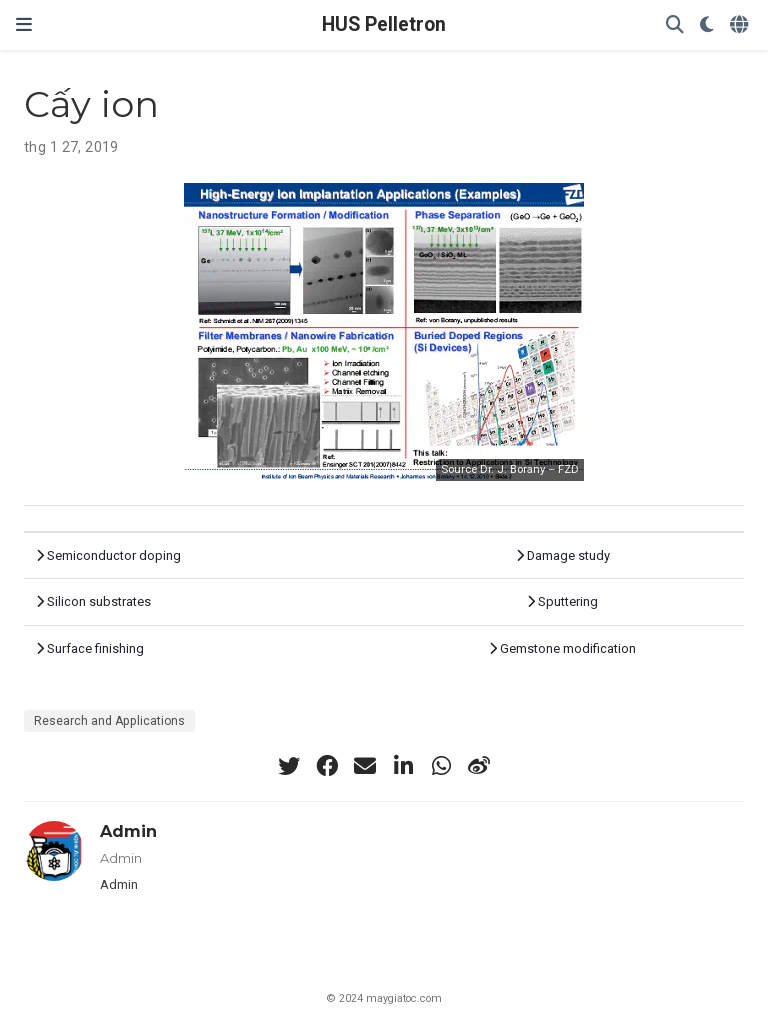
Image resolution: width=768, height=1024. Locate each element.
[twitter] (289, 766)
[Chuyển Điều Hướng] (24, 24)
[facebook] (327, 766)
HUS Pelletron (384, 24)
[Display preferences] (707, 25)
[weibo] (479, 766)
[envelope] (365, 766)
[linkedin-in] (403, 766)
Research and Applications (109, 721)
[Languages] (741, 25)
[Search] (675, 25)
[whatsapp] (441, 766)
